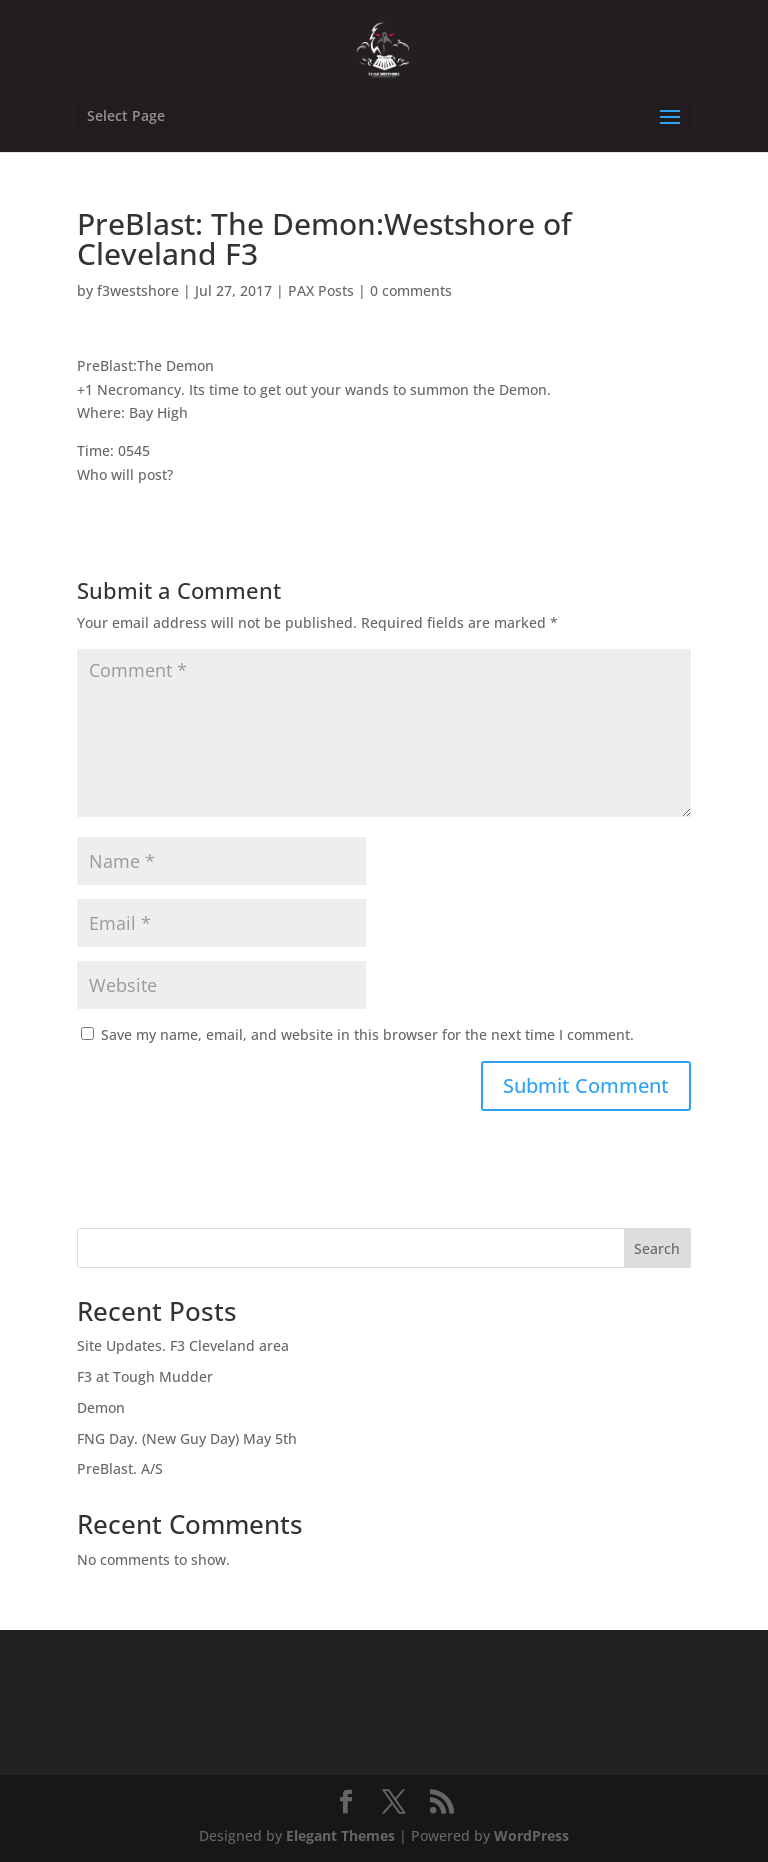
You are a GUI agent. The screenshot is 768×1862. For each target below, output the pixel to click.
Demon (101, 1407)
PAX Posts (321, 290)
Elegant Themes (340, 1835)
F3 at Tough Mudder (145, 1376)
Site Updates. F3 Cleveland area (183, 1345)
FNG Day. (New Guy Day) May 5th (187, 1438)
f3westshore (138, 290)
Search (657, 1248)
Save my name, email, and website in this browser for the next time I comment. (367, 1034)
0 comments (411, 290)
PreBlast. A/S (120, 1468)
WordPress (531, 1835)
